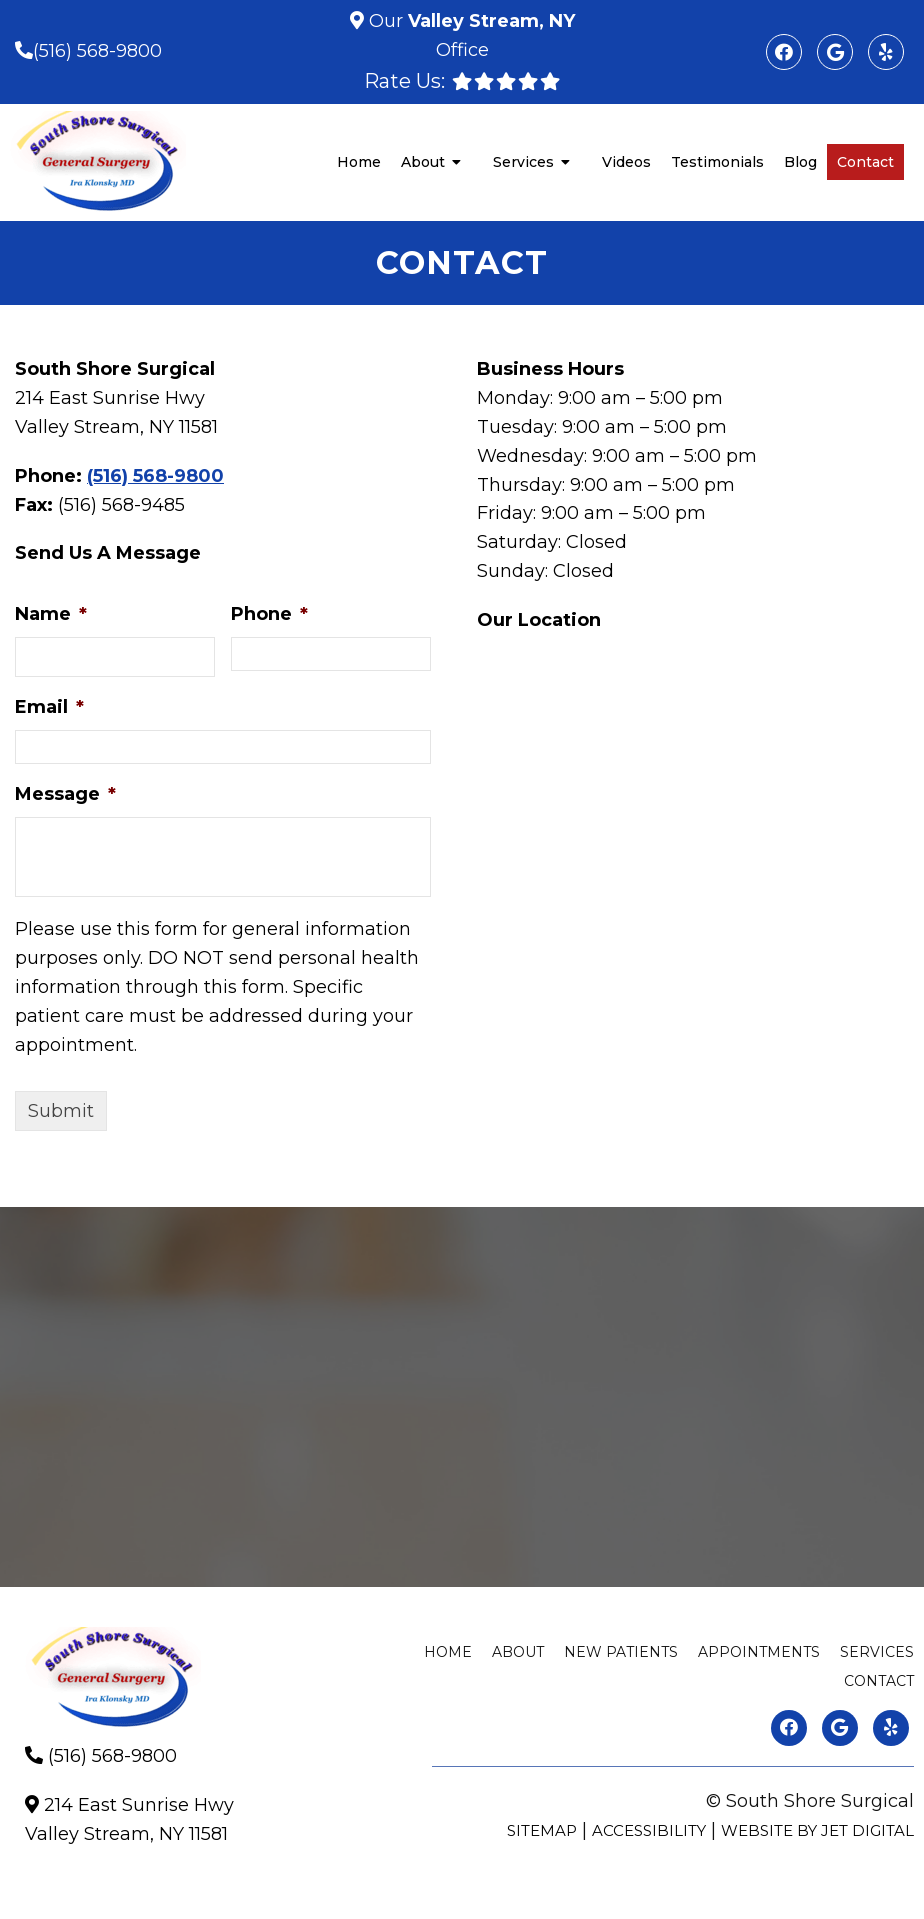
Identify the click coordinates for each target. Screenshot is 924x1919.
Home (359, 162)
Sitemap (542, 1830)
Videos (626, 162)
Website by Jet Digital (817, 1830)
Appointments (759, 1652)
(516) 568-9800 (97, 51)
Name (51, 614)
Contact (865, 162)
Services (523, 162)
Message (65, 794)
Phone (269, 614)
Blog (800, 162)
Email (49, 707)
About (423, 162)
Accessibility (649, 1830)
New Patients (621, 1652)
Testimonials (717, 162)
